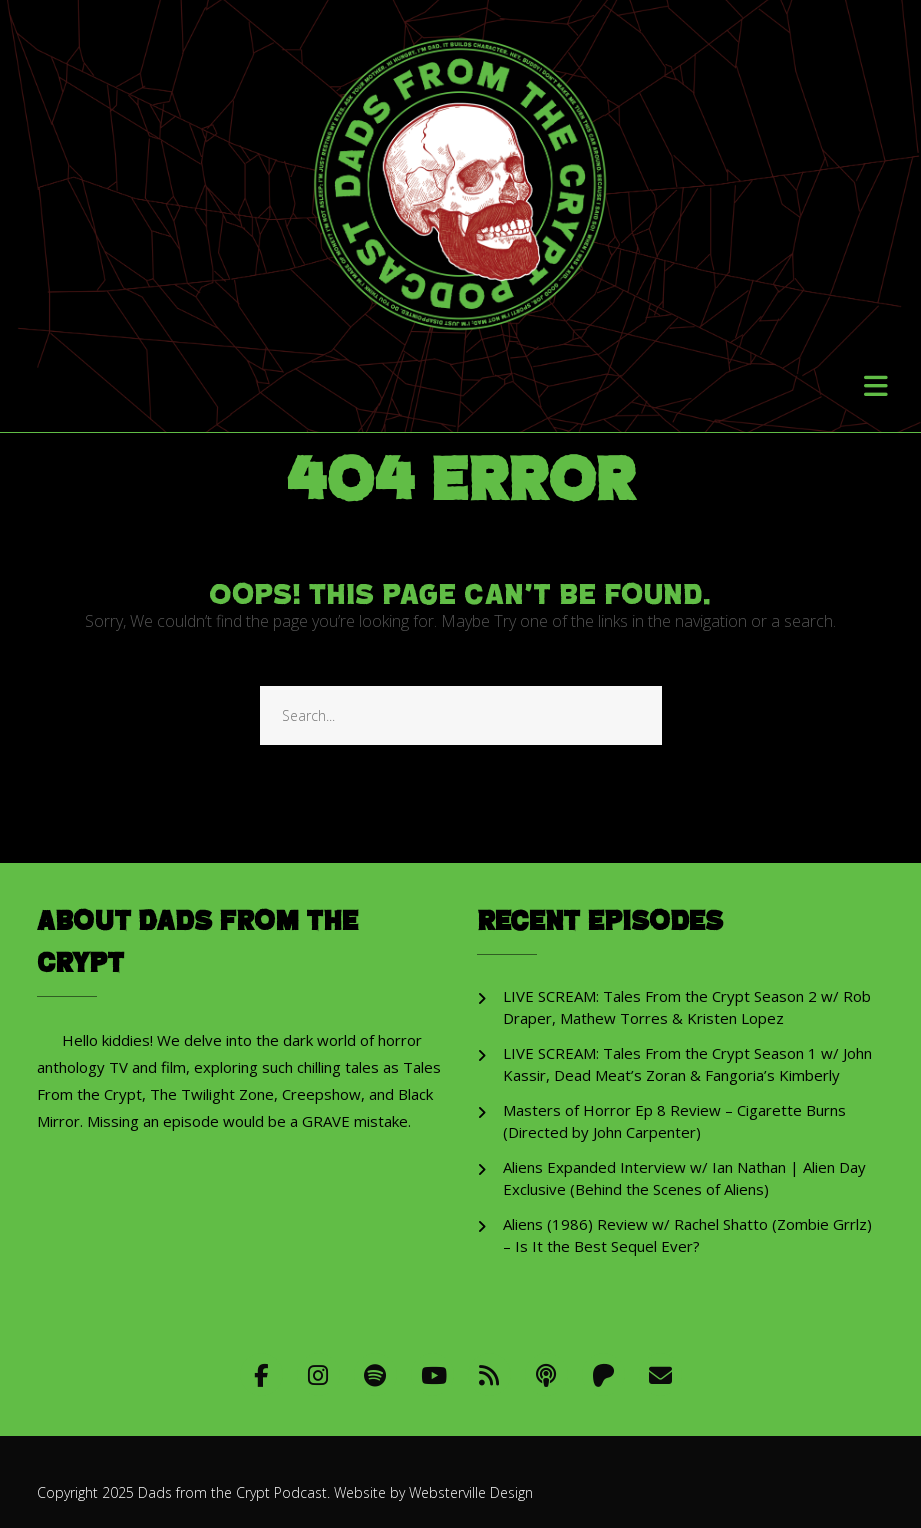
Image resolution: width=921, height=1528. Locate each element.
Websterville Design (471, 1492)
